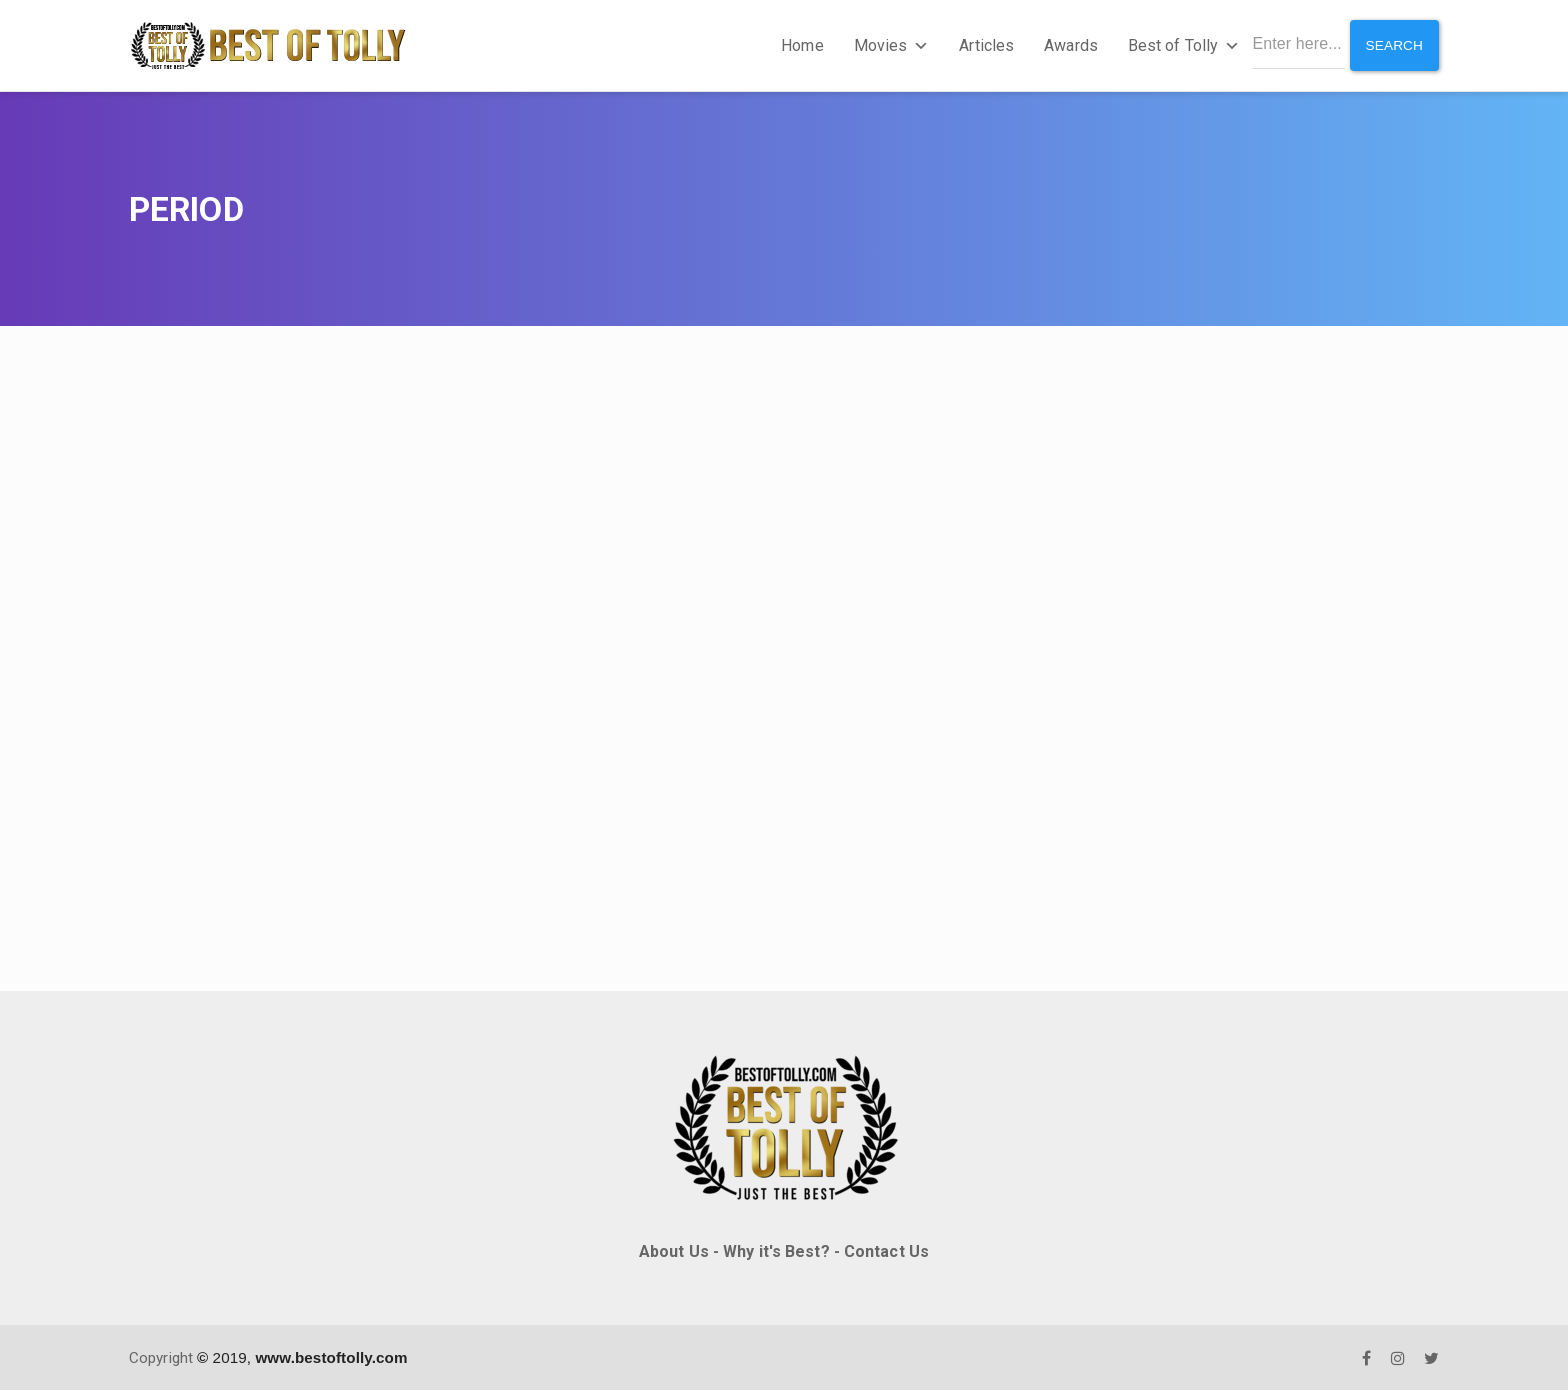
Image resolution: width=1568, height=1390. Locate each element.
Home (800, 44)
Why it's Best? (776, 1249)
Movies (889, 44)
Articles (984, 44)
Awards (1069, 44)
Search (1393, 44)
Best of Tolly (1181, 44)
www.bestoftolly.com (331, 1355)
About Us (674, 1249)
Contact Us (886, 1249)
